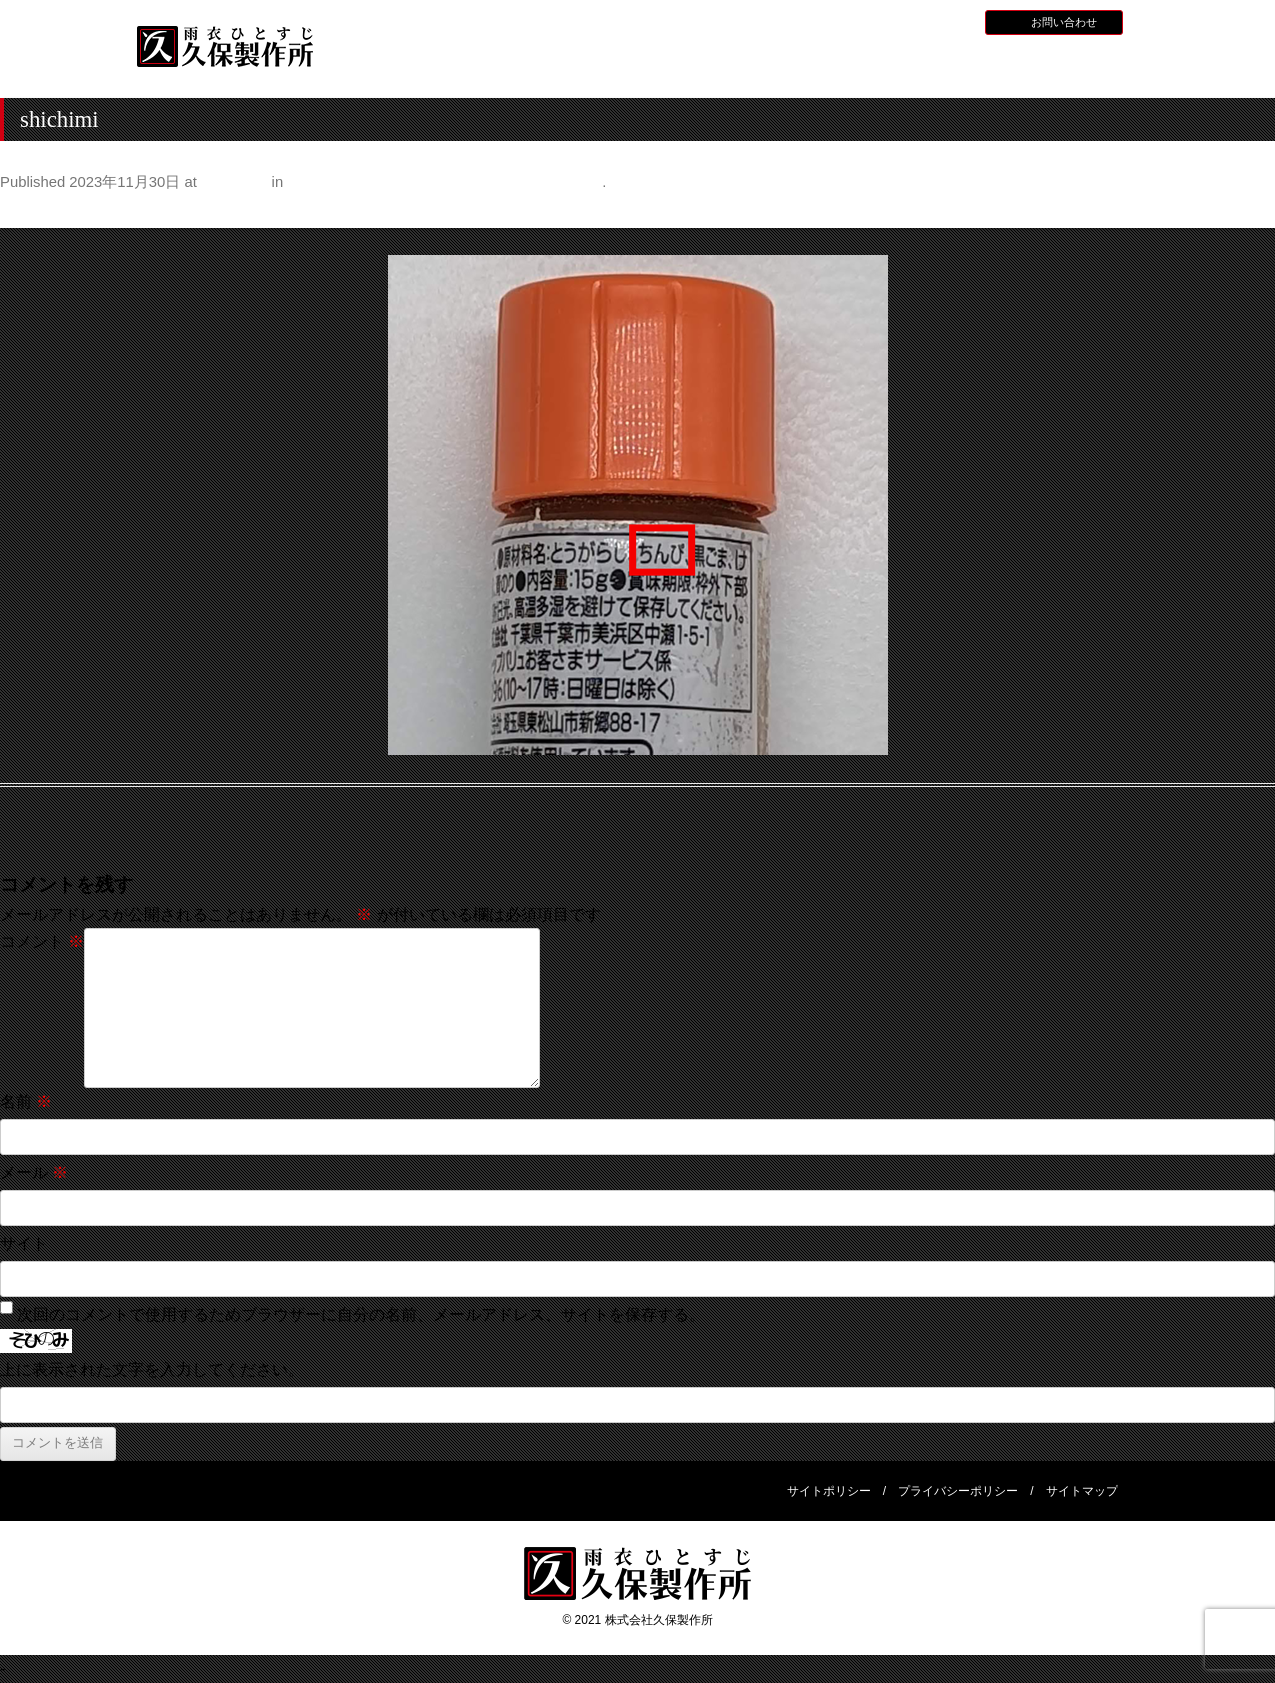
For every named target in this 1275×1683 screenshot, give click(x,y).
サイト (24, 1243)
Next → (1248, 211)
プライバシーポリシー (958, 1491)
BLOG (946, 21)
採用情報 (894, 21)
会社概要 (1070, 63)
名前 (26, 1101)
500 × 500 (234, 182)
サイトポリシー (829, 1491)
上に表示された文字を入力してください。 (152, 1369)
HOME (399, 63)
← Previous (41, 211)
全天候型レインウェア (802, 65)
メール (34, 1172)
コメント (42, 941)
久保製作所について (533, 65)
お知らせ (835, 21)
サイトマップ (1082, 1491)
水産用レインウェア (668, 65)
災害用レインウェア (936, 65)
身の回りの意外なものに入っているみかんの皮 (444, 182)
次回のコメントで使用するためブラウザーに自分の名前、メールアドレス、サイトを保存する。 (361, 1314)
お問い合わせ (1064, 22)
